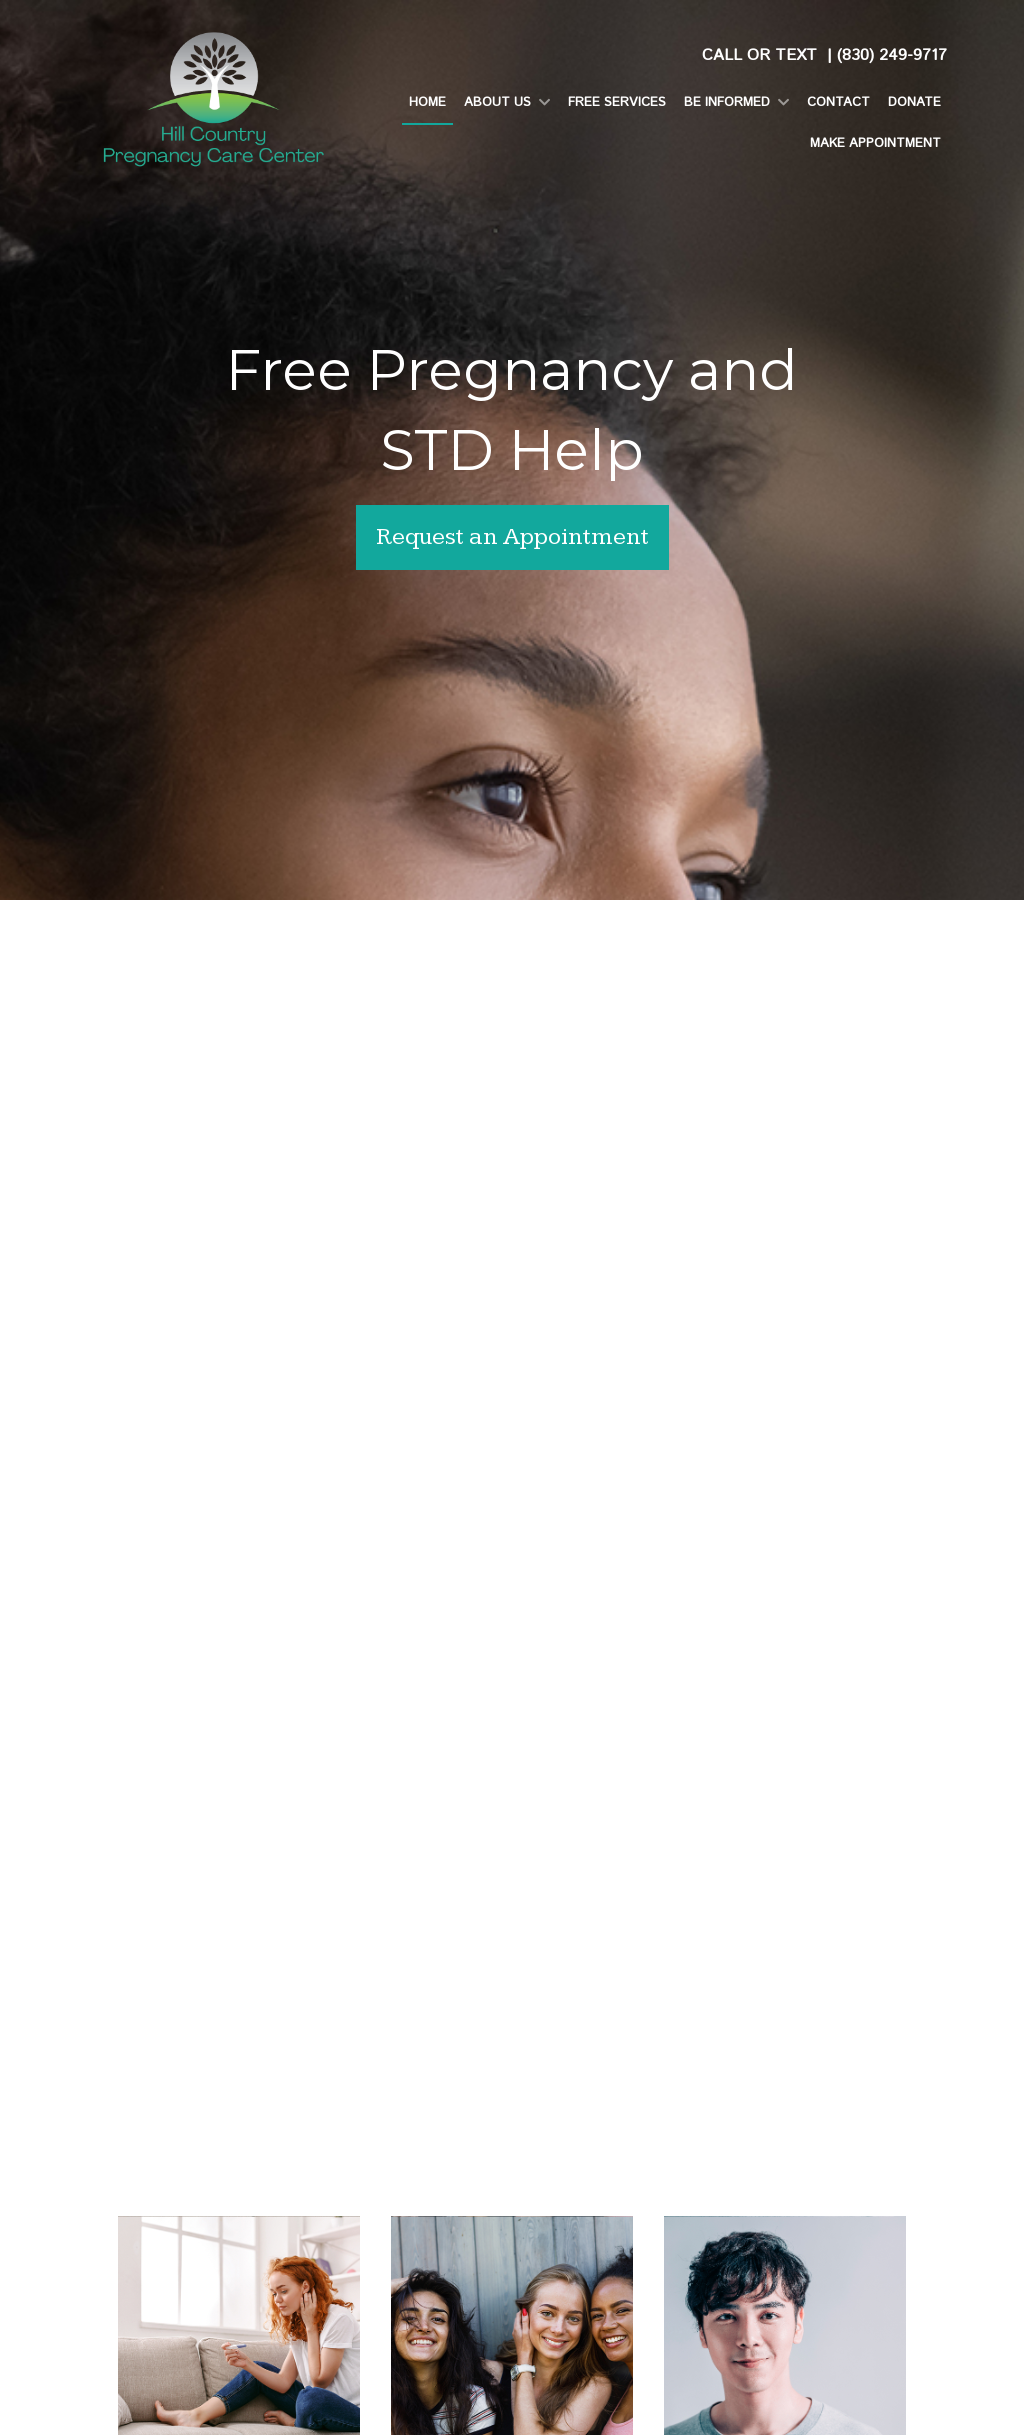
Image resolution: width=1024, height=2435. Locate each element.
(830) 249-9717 (892, 55)
